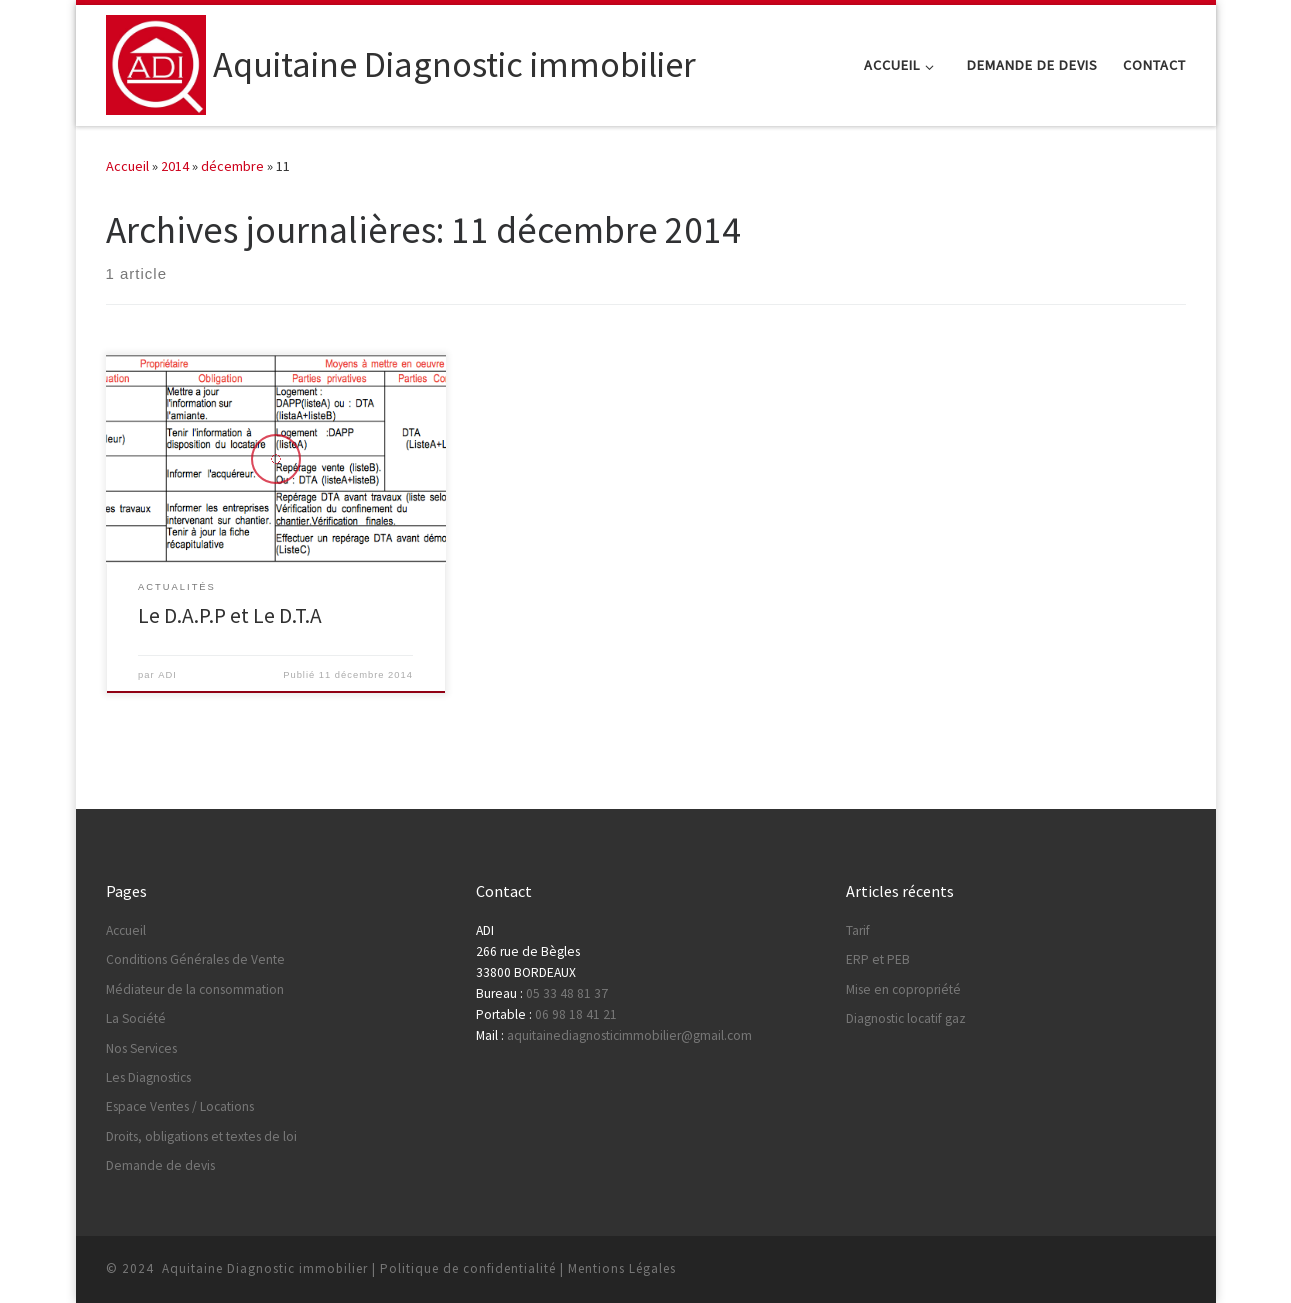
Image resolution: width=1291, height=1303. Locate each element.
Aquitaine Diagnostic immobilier (265, 1268)
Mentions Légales (622, 1268)
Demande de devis (160, 1165)
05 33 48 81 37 (567, 993)
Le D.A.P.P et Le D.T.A (230, 615)
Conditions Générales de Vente (195, 959)
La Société (136, 1018)
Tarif (858, 930)
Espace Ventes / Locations (180, 1106)
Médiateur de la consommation (195, 989)
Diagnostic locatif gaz (906, 1018)
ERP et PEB (878, 959)
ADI (167, 675)
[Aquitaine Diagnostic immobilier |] (156, 61)
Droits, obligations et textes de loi (201, 1136)
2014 (175, 166)
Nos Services (141, 1048)
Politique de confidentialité (468, 1268)
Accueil (127, 166)
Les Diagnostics (148, 1077)
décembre (232, 166)
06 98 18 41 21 (576, 1014)
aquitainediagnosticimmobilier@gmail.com (629, 1035)
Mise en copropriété (903, 989)
